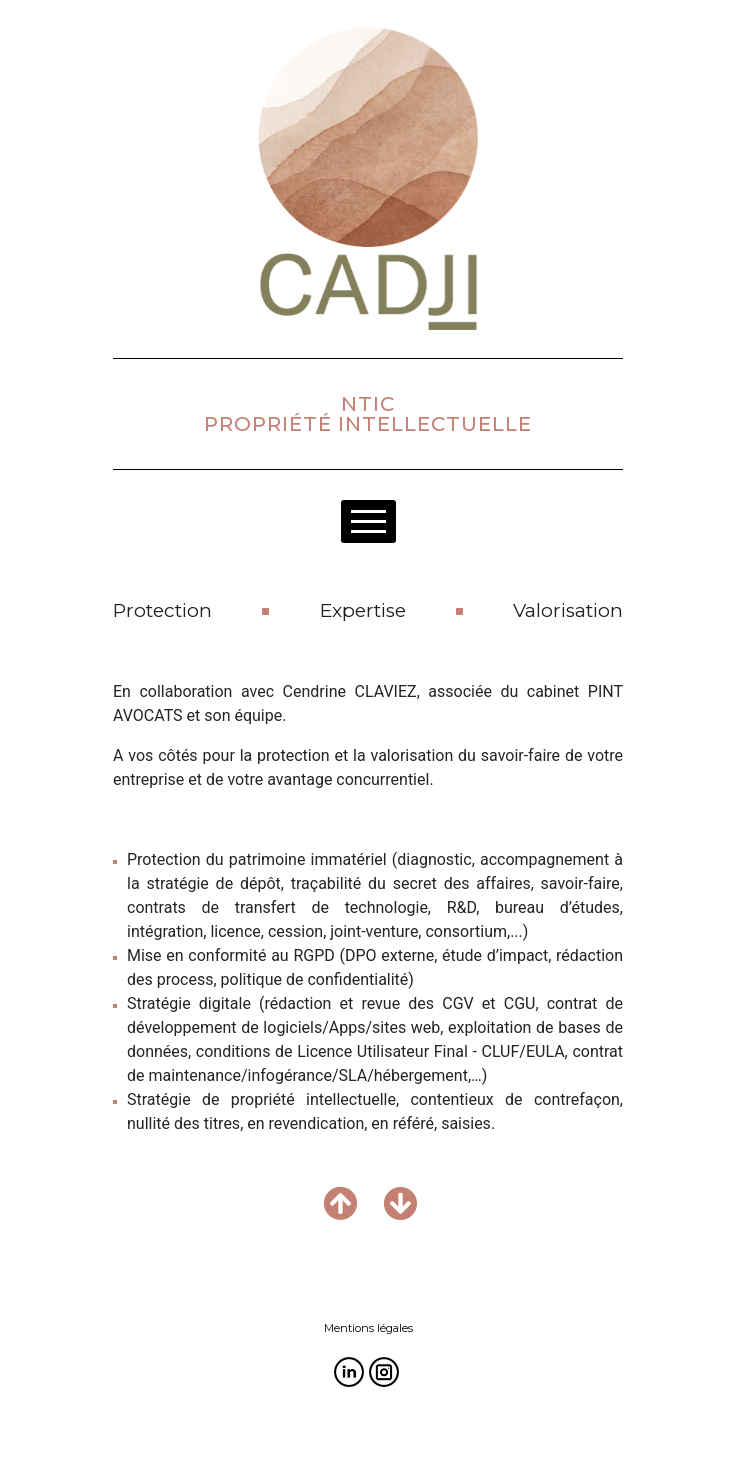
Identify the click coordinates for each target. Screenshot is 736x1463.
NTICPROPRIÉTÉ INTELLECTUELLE (368, 414)
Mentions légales (368, 1328)
